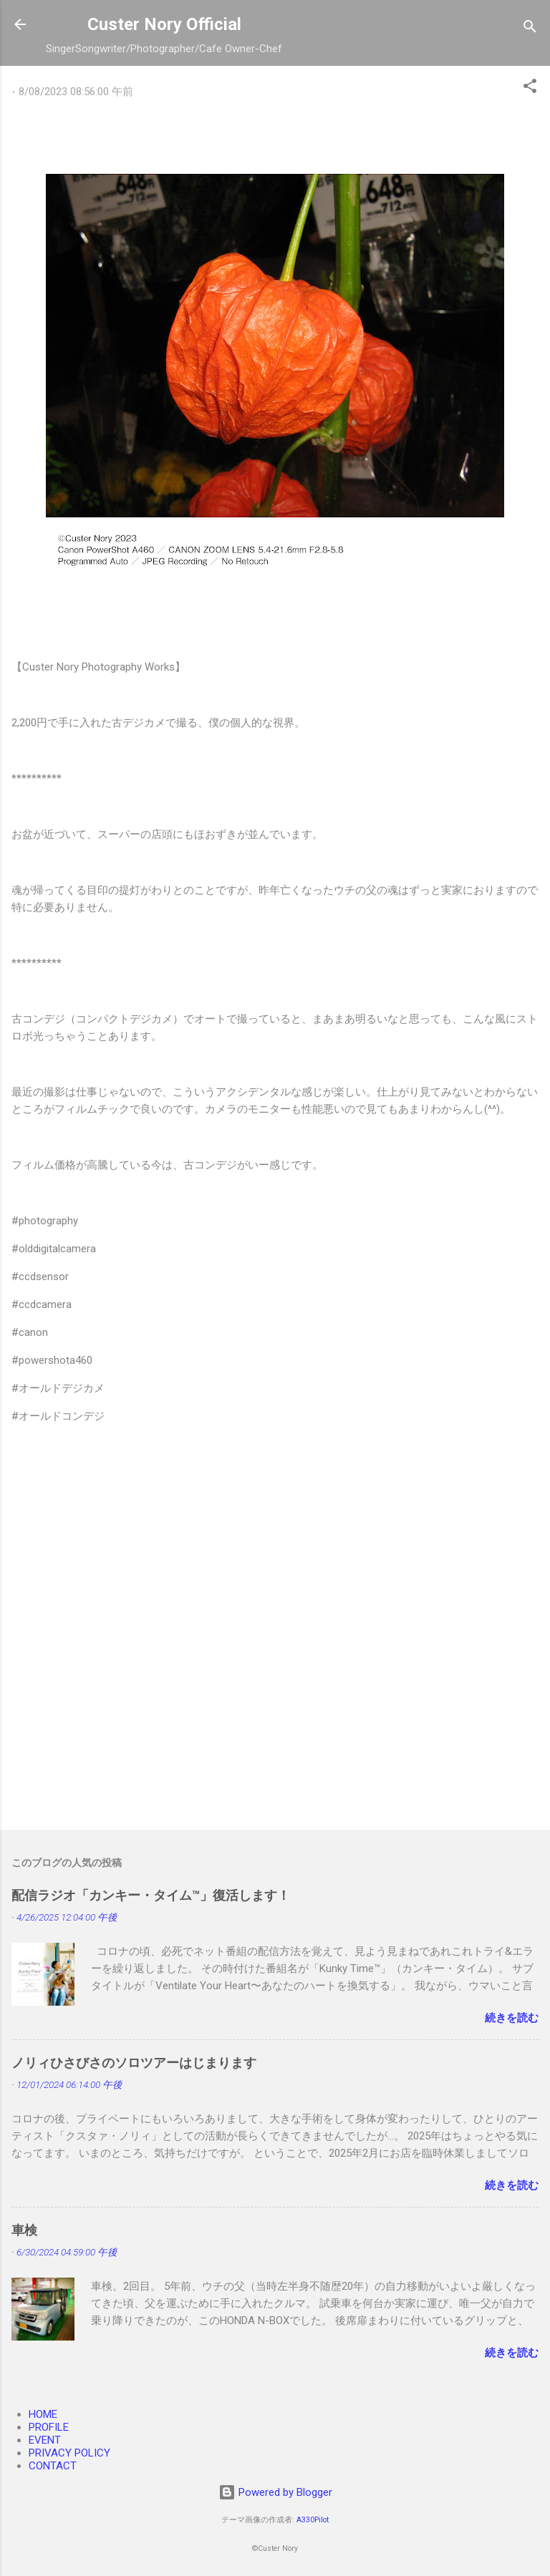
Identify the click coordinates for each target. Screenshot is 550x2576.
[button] (530, 88)
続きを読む (512, 2017)
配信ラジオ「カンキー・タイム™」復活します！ (150, 1895)
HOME (43, 2414)
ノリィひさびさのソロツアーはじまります (133, 2062)
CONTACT (53, 2465)
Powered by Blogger (275, 2492)
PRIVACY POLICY (69, 2452)
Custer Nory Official (164, 24)
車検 (24, 2230)
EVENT (45, 2440)
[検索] (530, 29)
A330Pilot (312, 2519)
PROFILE (49, 2427)
